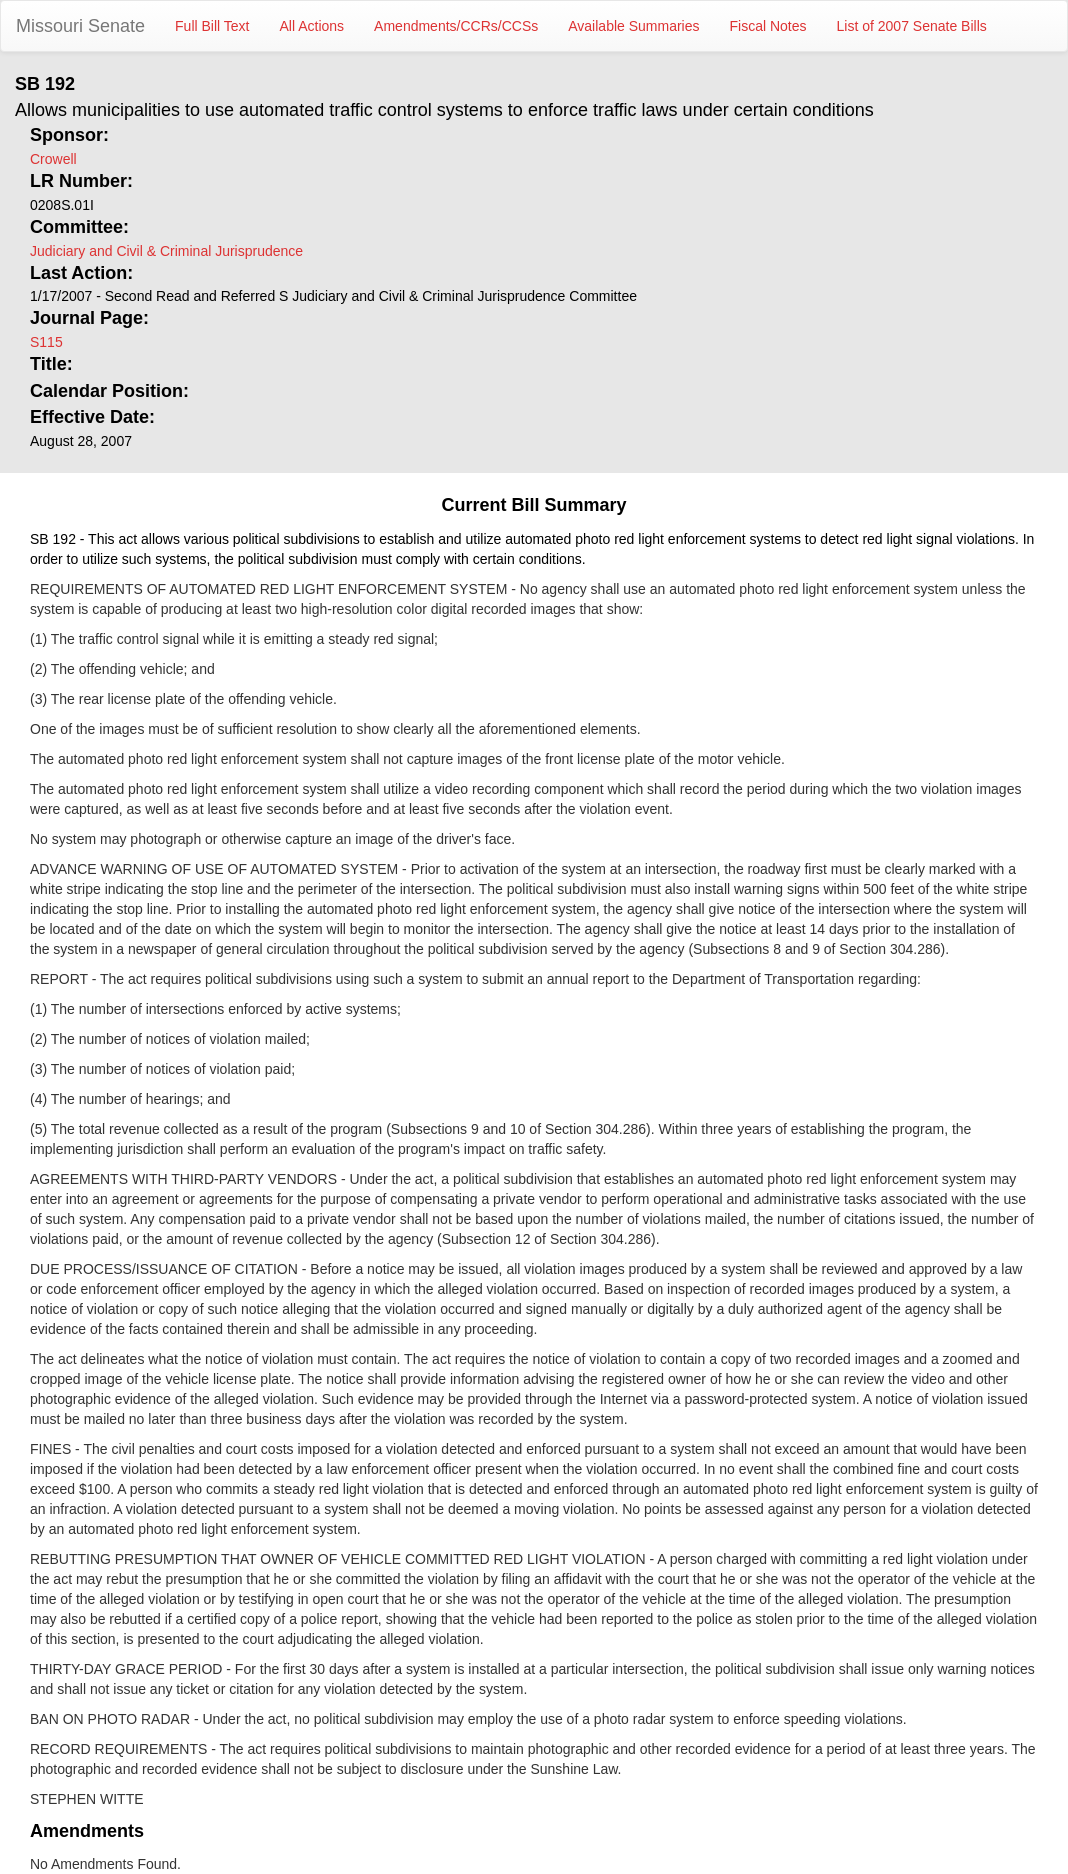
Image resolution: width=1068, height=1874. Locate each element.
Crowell (53, 159)
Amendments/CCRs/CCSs (456, 26)
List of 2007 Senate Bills (912, 26)
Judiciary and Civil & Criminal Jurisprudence (166, 251)
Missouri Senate (80, 26)
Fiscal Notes (768, 26)
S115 (46, 342)
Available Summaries (633, 26)
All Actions (312, 26)
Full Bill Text (212, 26)
